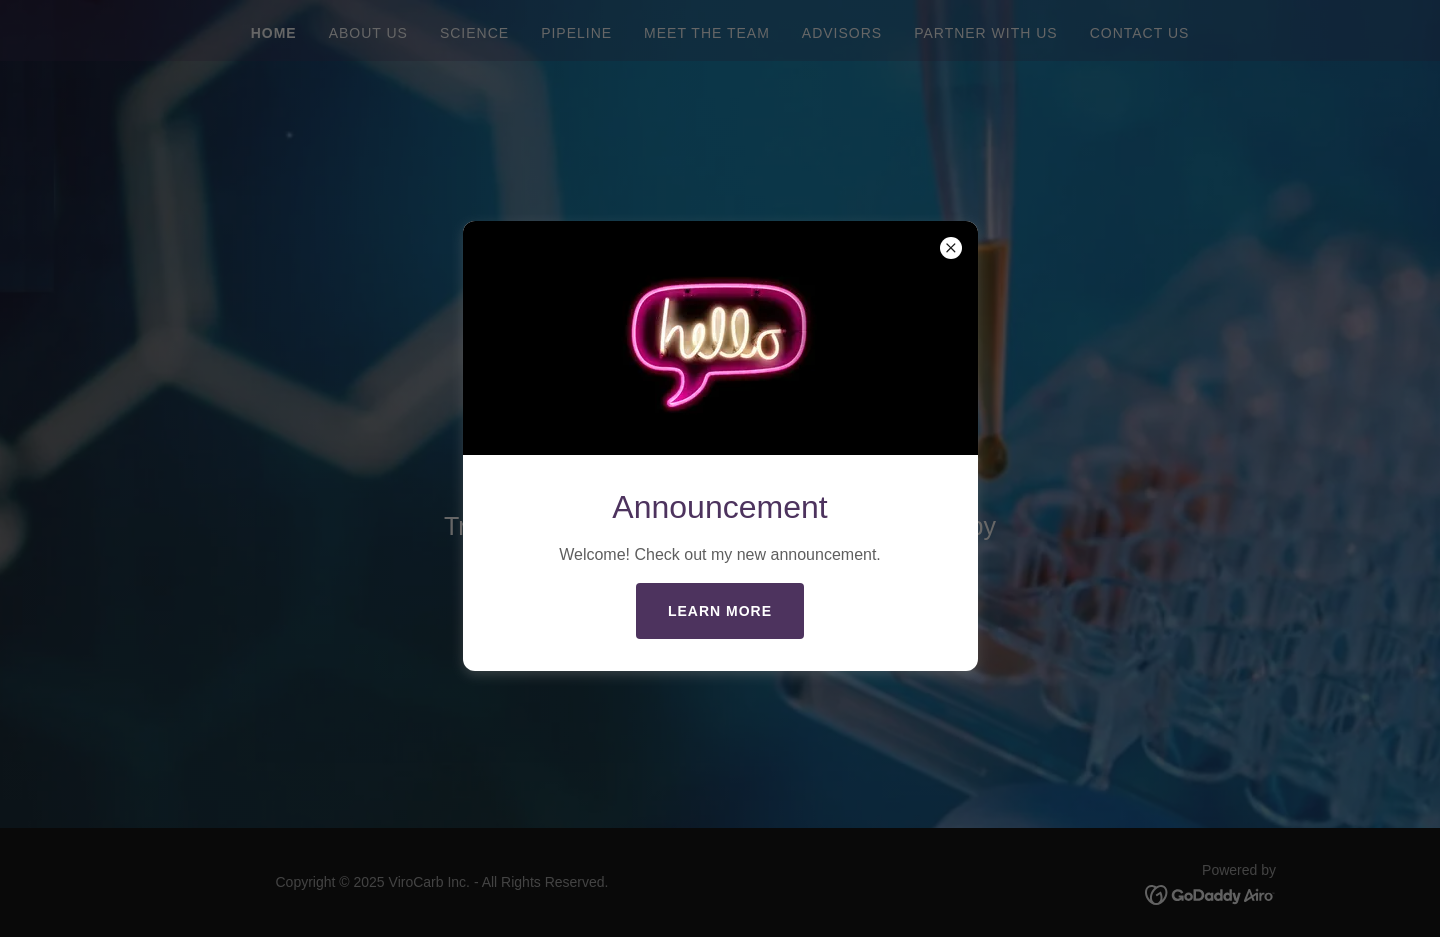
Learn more (720, 611)
